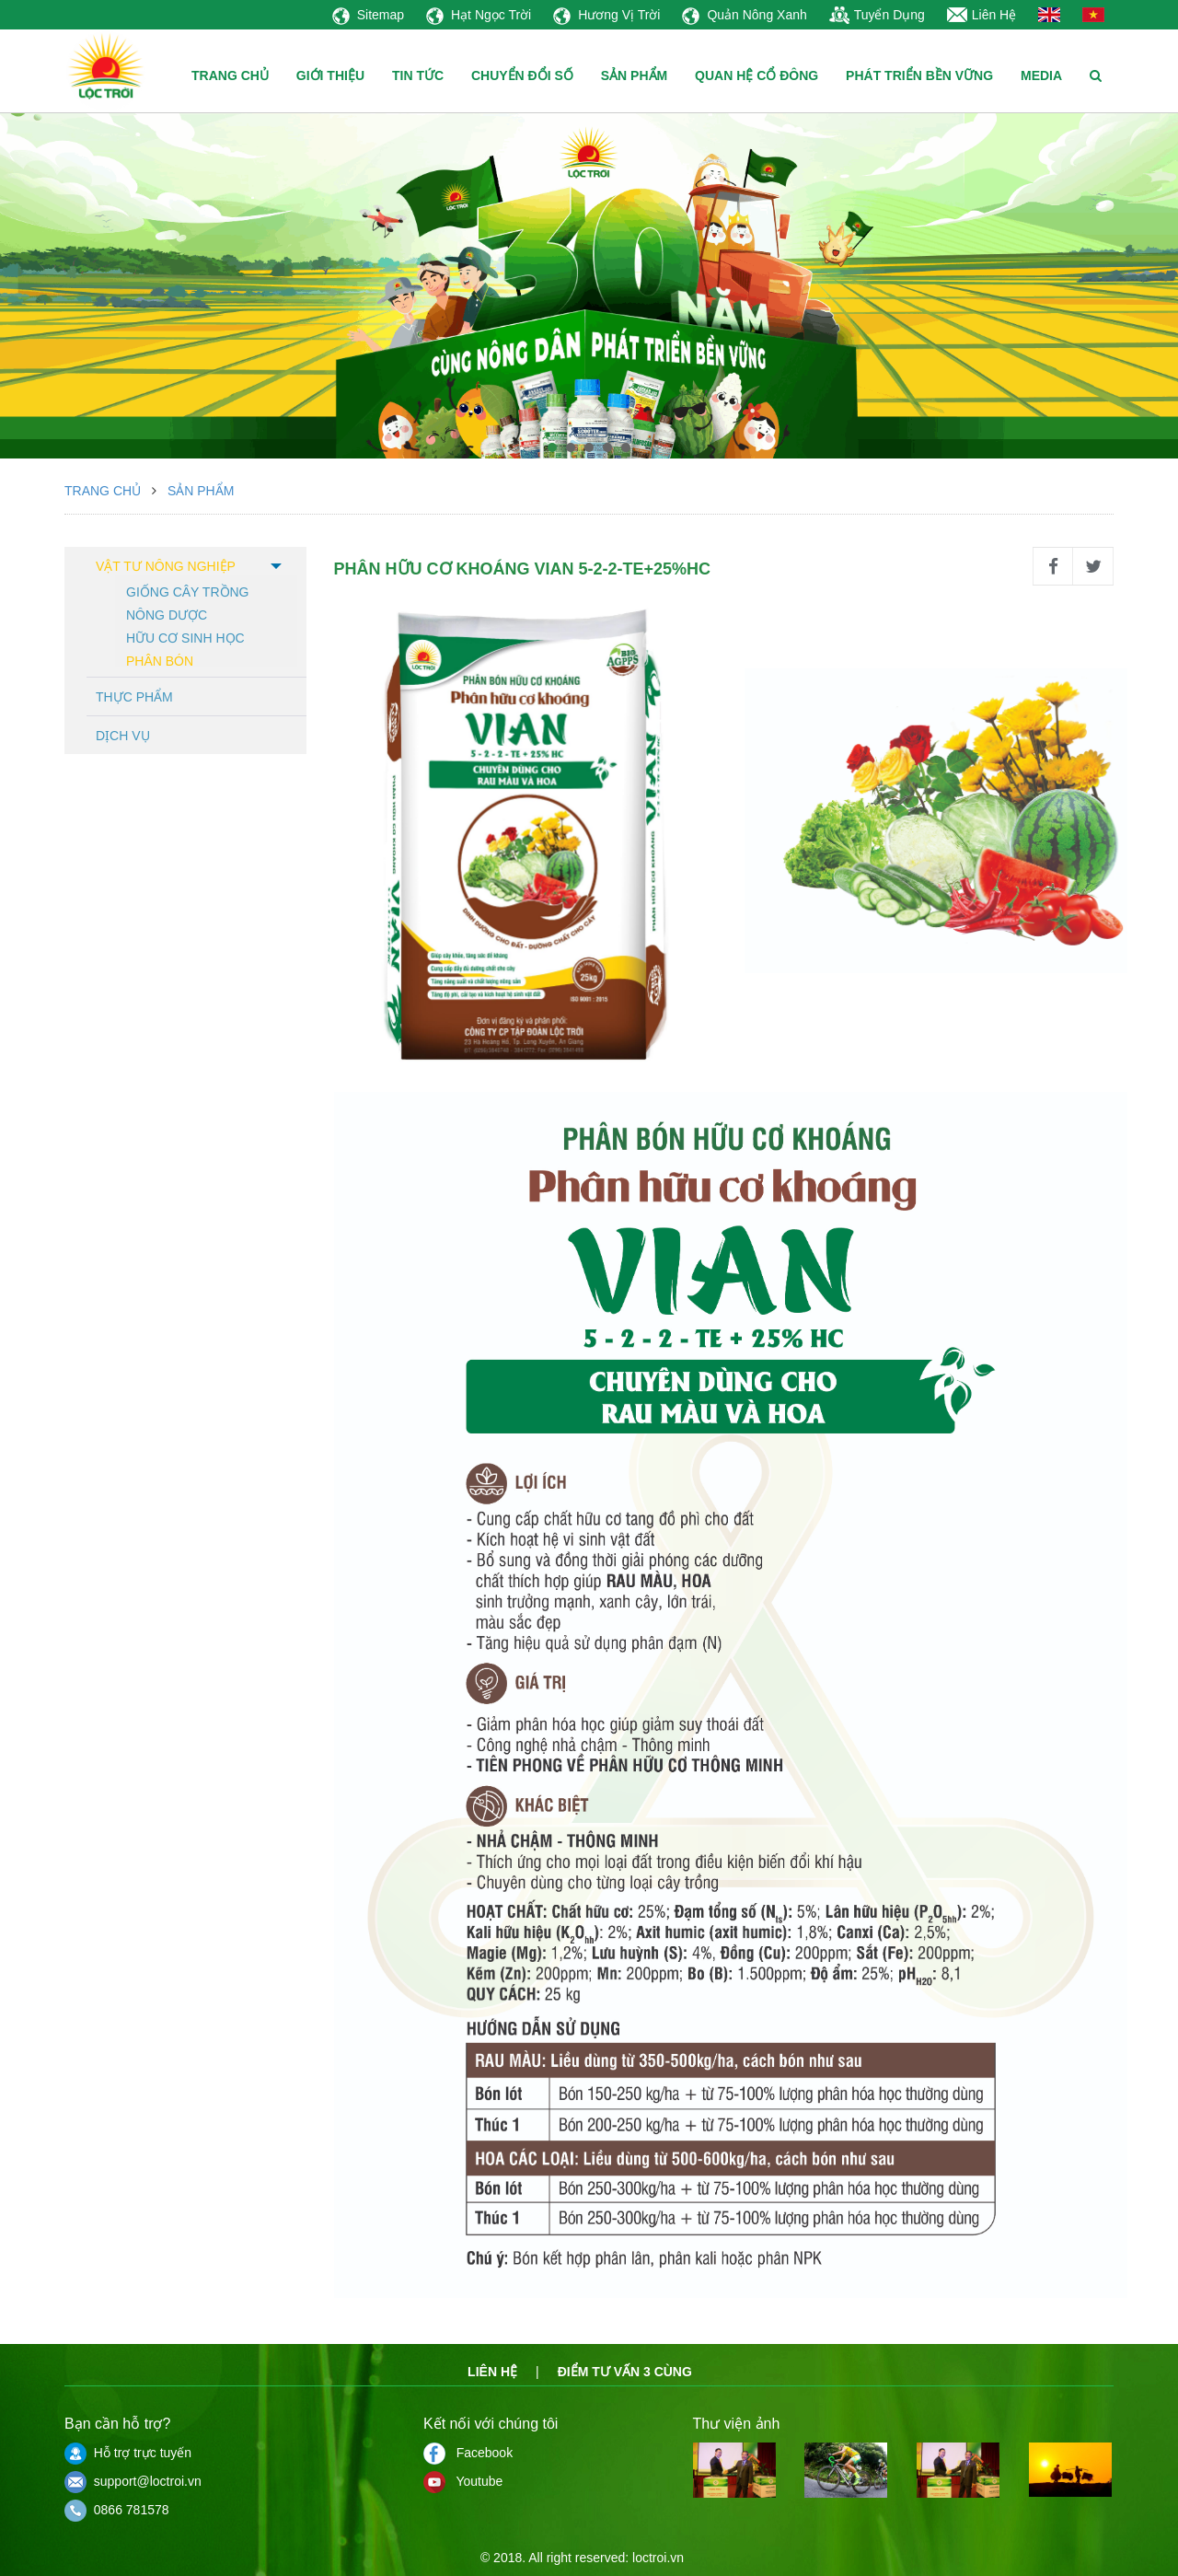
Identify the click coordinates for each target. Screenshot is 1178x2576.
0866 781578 (116, 2509)
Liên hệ (492, 2371)
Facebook (468, 2452)
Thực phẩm (134, 697)
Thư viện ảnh (736, 2423)
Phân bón (159, 660)
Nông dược (166, 614)
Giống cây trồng (187, 591)
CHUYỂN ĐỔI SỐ (522, 75)
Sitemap (368, 14)
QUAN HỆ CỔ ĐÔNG (756, 75)
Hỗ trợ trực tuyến (127, 2452)
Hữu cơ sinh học (185, 637)
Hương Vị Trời (606, 14)
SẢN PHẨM (634, 75)
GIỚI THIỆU (330, 75)
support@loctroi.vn (133, 2481)
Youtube (462, 2481)
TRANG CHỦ (230, 75)
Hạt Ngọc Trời (478, 14)
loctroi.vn (658, 2557)
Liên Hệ (981, 14)
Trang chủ (102, 490)
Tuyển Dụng (877, 14)
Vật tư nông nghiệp (166, 566)
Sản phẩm (200, 490)
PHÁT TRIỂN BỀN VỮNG (919, 75)
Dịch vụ (123, 735)
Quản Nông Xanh (744, 14)
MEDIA (1041, 75)
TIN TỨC (418, 75)
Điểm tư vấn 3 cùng (625, 2371)
